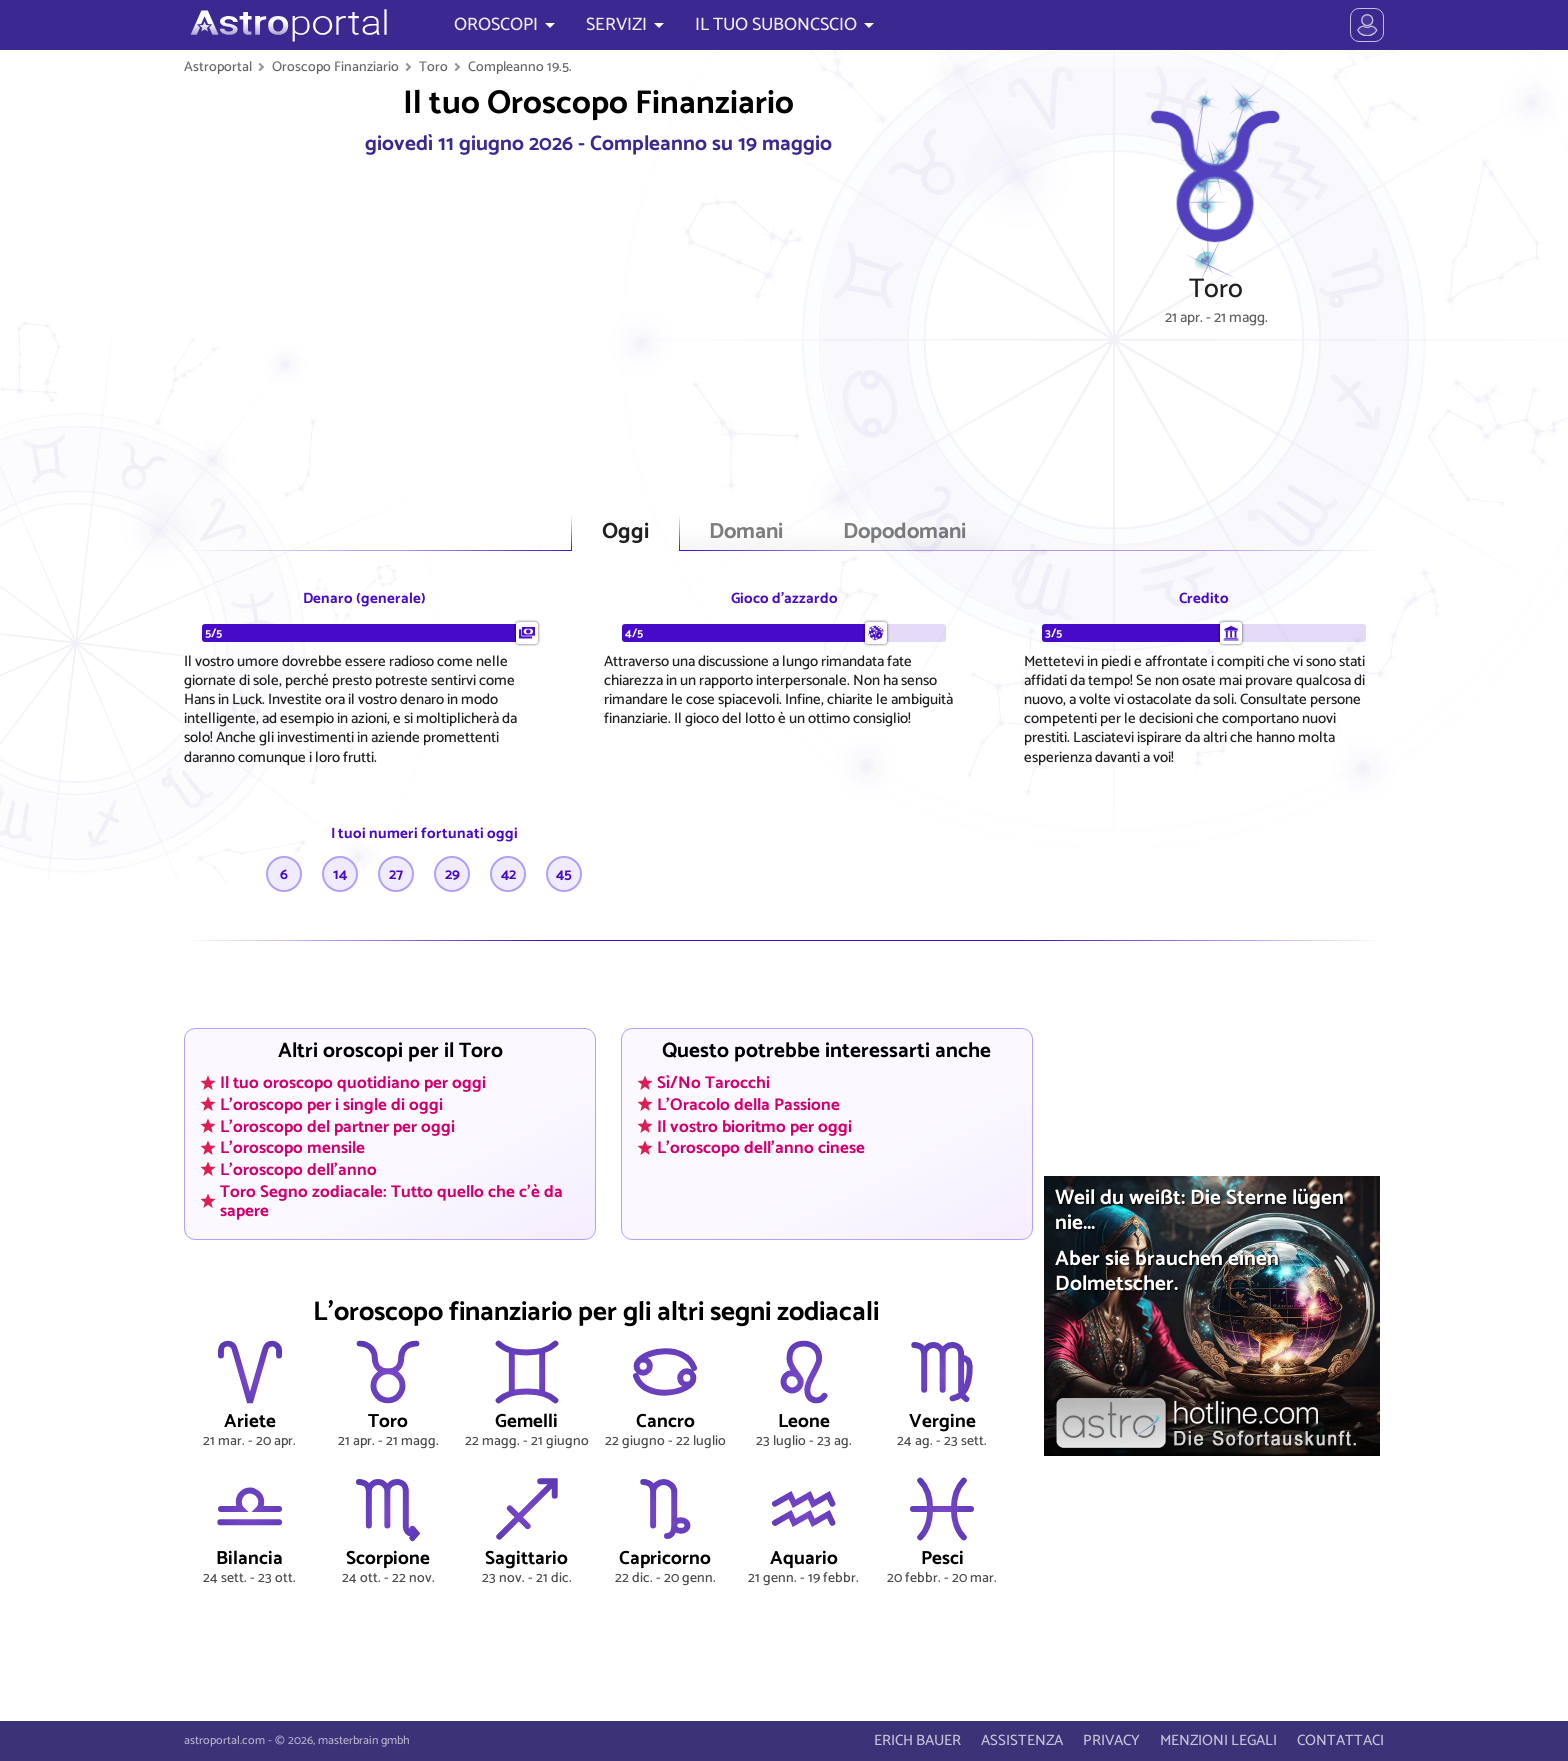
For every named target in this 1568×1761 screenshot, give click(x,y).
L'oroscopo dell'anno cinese (761, 1148)
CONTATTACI (1340, 1740)
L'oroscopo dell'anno (298, 1170)
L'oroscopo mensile (292, 1148)
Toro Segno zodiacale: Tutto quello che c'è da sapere (391, 1200)
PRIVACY (1111, 1740)
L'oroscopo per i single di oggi (331, 1105)
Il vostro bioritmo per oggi (754, 1126)
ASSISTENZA (1022, 1740)
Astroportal (218, 67)
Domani (746, 532)
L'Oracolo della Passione (748, 1105)
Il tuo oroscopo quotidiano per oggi (353, 1083)
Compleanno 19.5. (520, 67)
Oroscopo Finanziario (335, 67)
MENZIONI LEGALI (1218, 1740)
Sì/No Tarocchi (713, 1083)
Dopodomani (904, 532)
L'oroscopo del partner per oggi (337, 1126)
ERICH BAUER (917, 1740)
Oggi (625, 532)
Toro (433, 67)
